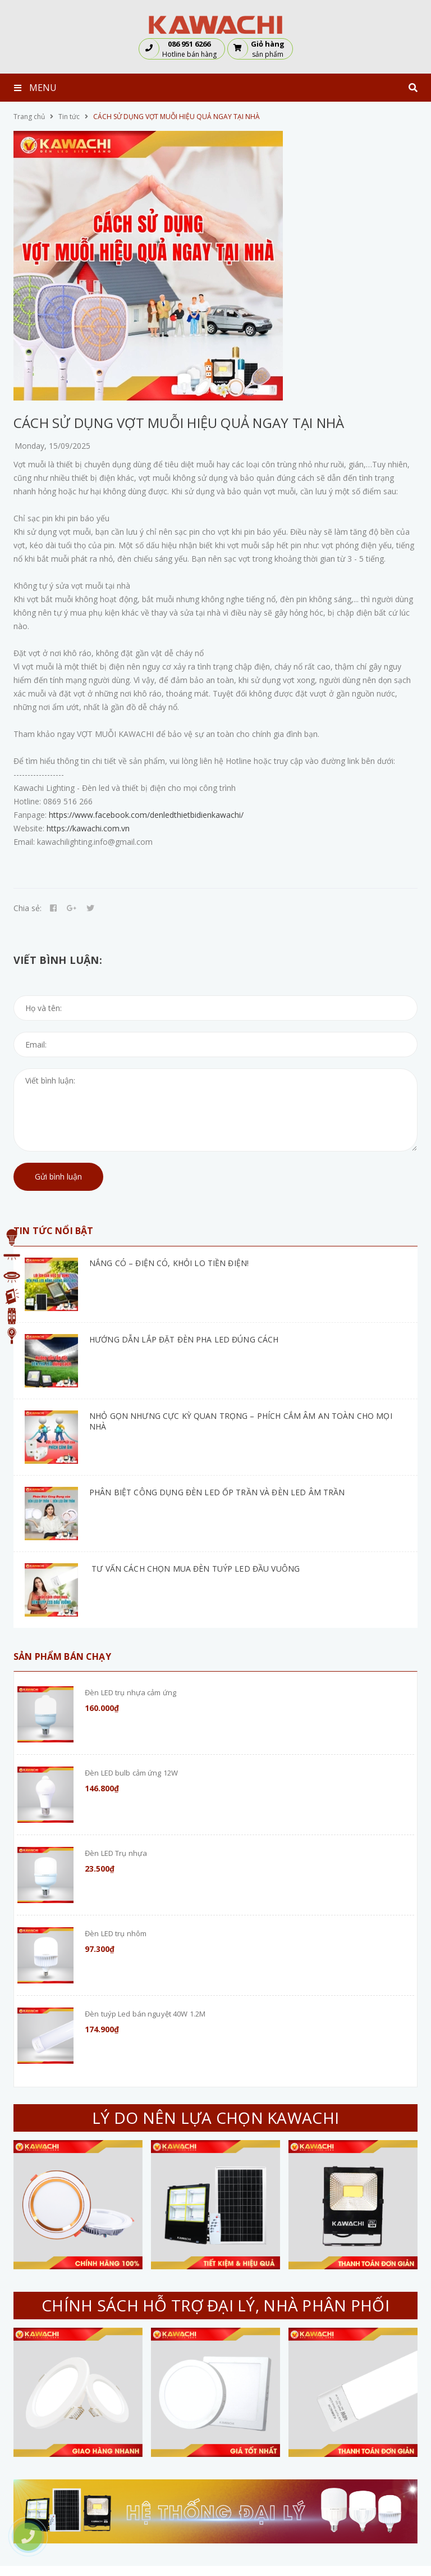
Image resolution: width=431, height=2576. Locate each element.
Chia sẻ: (27, 908)
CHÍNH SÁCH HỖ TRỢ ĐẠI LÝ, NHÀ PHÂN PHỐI (215, 2305)
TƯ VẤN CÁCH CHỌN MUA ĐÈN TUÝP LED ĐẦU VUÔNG (194, 1568)
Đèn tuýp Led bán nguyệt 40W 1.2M (145, 2014)
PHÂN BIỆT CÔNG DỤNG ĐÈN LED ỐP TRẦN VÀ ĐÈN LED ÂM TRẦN (217, 1492)
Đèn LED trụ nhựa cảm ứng (130, 1692)
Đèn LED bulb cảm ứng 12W (131, 1773)
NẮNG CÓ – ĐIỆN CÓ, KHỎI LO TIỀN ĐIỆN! (169, 1263)
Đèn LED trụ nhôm (115, 1933)
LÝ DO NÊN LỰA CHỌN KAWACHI (215, 2117)
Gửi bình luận (58, 1176)
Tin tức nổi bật (53, 1231)
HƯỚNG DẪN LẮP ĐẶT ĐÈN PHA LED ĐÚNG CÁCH (183, 1339)
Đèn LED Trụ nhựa (116, 1853)
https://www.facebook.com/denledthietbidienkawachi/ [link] (146, 814)
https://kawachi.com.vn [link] (88, 828)
